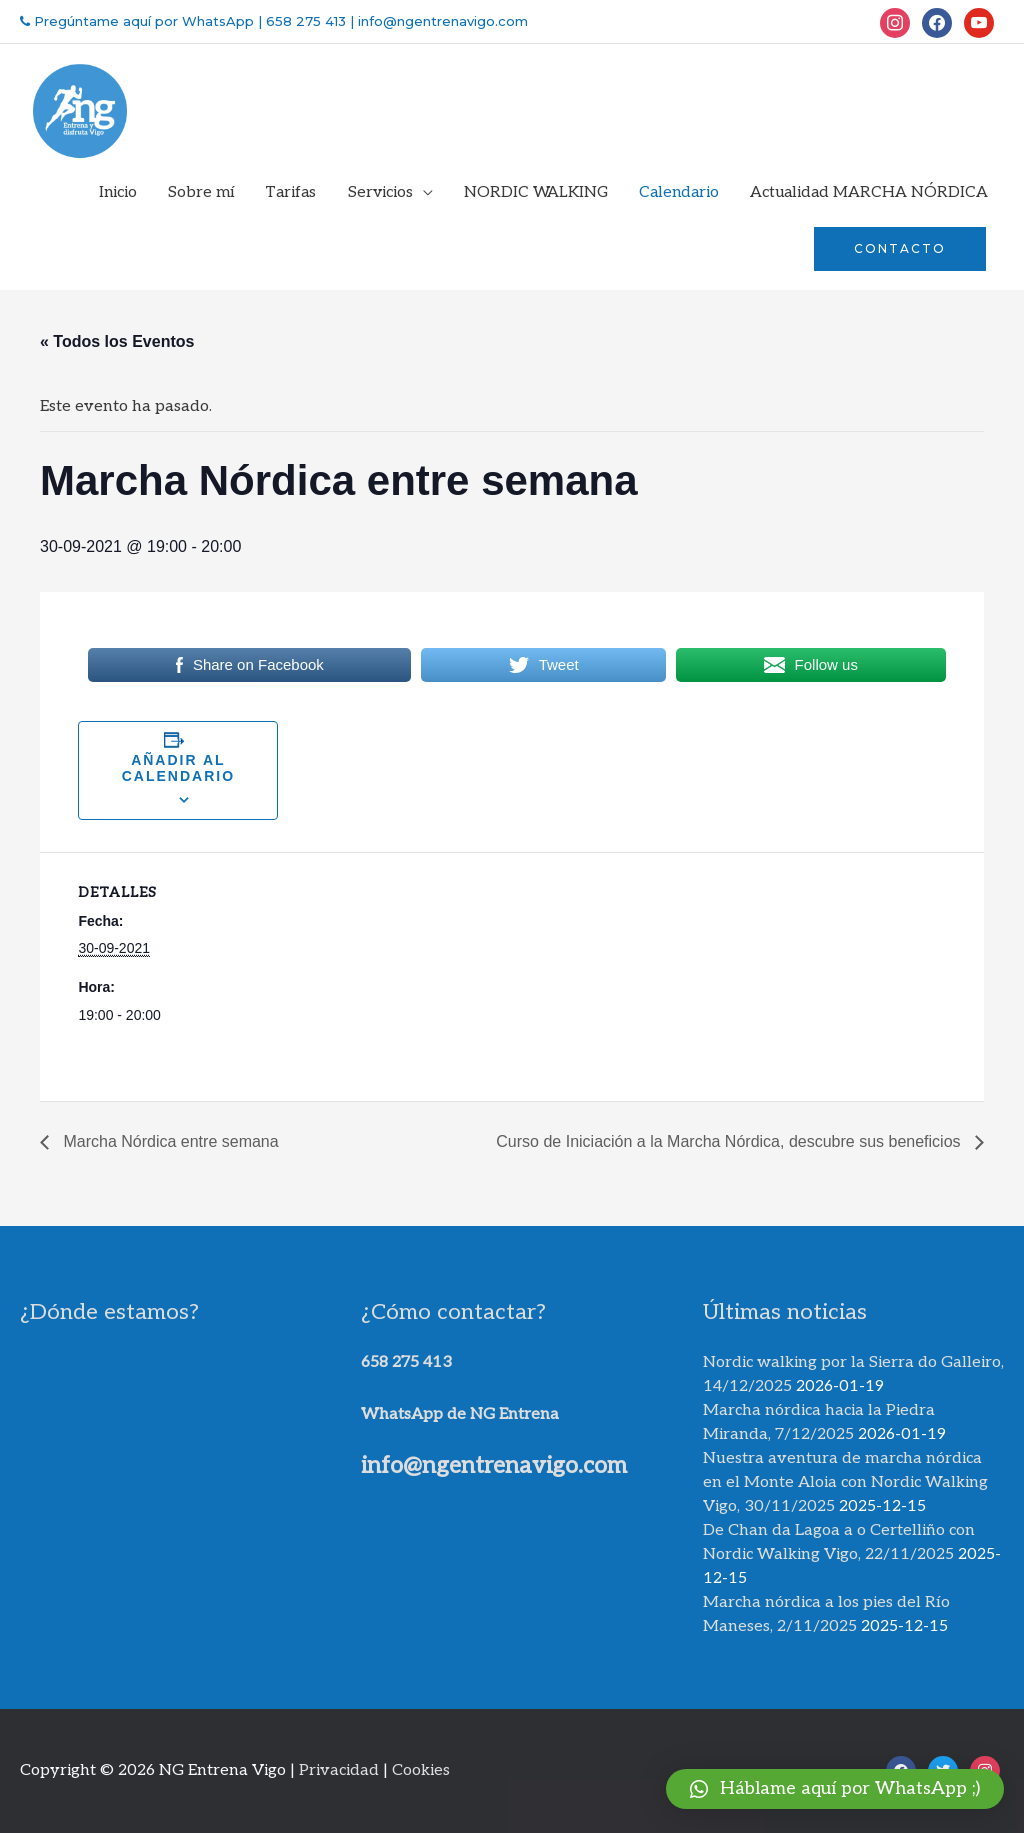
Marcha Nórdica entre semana (169, 1141)
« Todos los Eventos (117, 341)
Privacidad (339, 1770)
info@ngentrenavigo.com (441, 21)
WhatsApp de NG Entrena (460, 1414)
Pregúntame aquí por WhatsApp (142, 21)
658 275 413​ (406, 1362)
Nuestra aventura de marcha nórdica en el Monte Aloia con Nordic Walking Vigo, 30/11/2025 (845, 1482)
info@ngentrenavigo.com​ (494, 1466)
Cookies (421, 1770)
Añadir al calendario (178, 768)
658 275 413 (306, 21)
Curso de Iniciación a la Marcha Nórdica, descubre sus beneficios (730, 1141)
